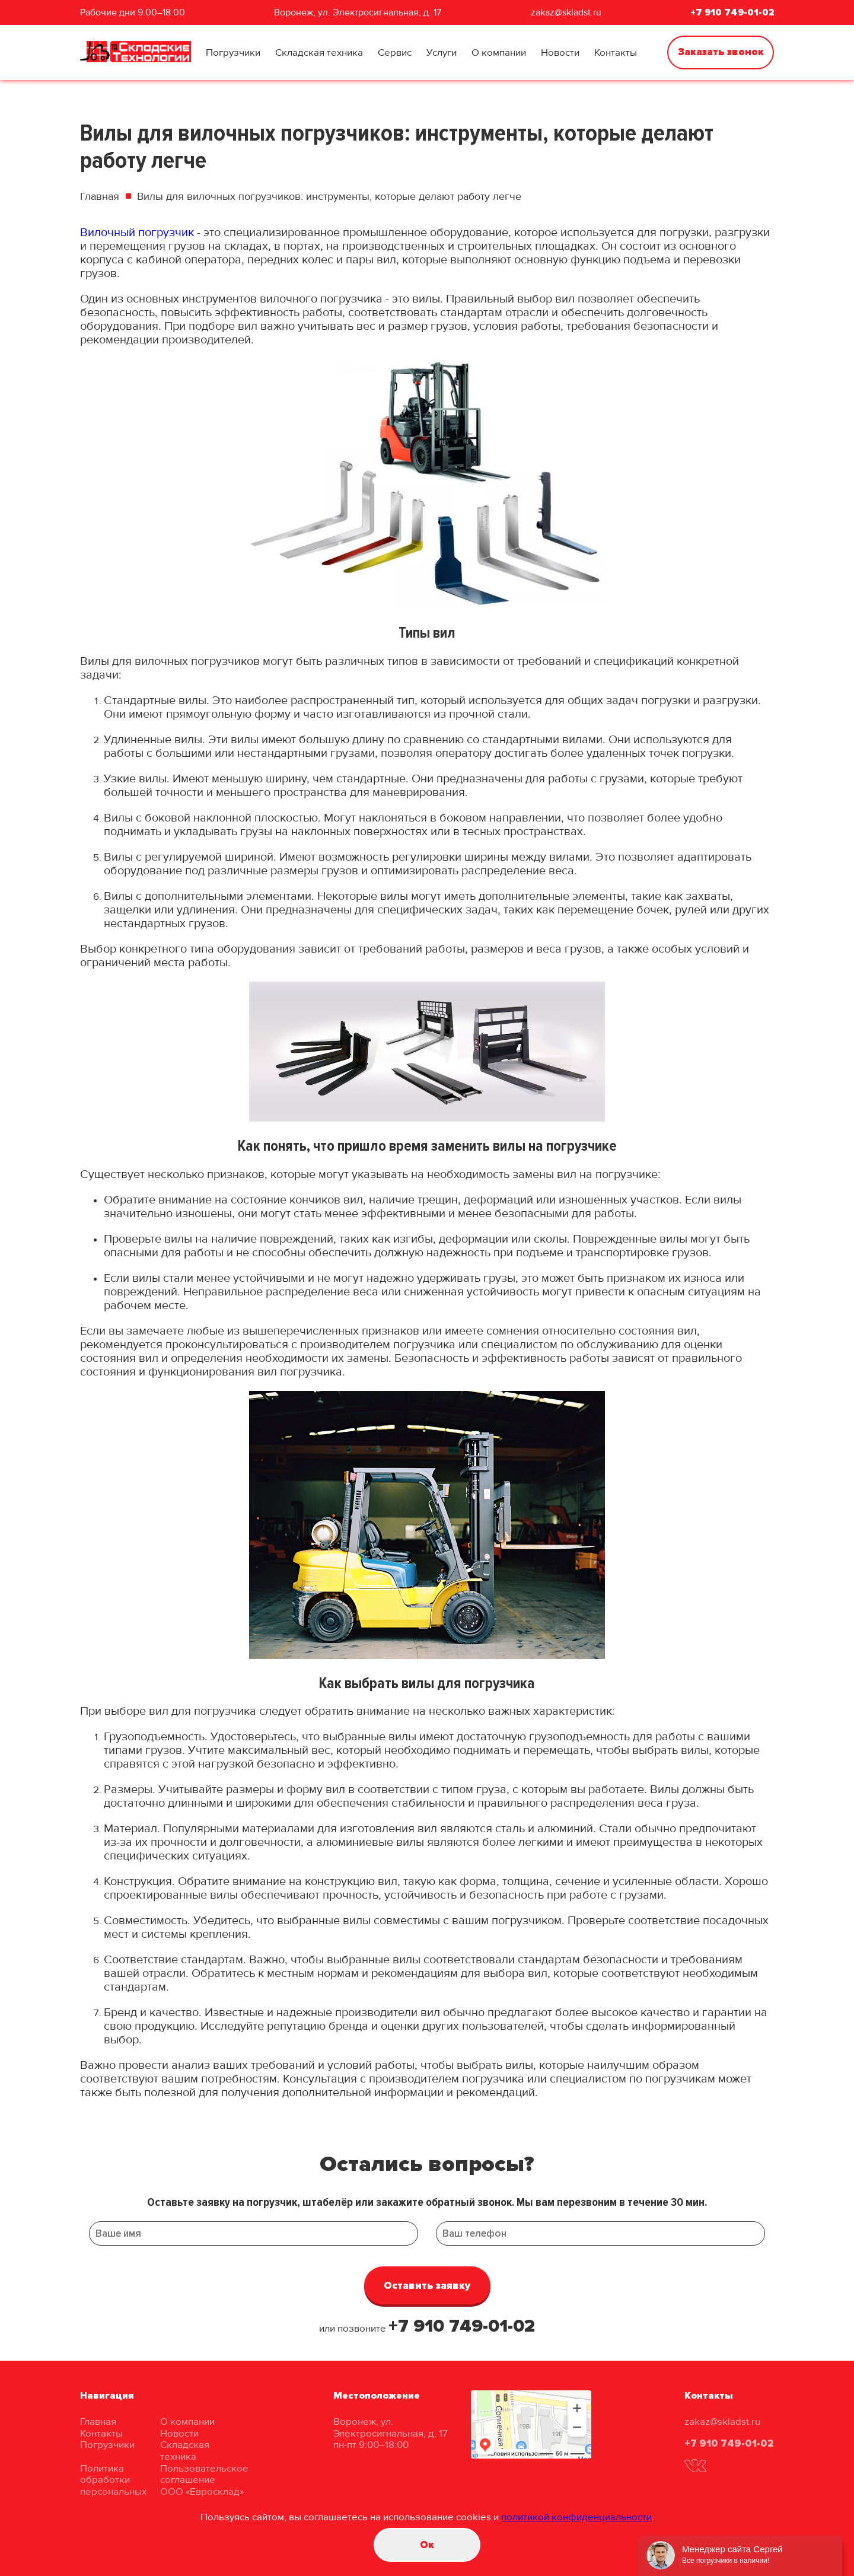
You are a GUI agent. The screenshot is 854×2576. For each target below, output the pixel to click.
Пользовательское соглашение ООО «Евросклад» (204, 2480)
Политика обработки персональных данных (113, 2486)
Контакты (615, 52)
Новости (560, 52)
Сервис (395, 52)
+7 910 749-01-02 (732, 12)
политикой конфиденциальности (576, 2517)
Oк (427, 2545)
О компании (498, 52)
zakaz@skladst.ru (566, 12)
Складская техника (319, 52)
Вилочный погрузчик (137, 232)
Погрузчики (233, 52)
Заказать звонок (721, 52)
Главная (99, 196)
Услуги (441, 52)
